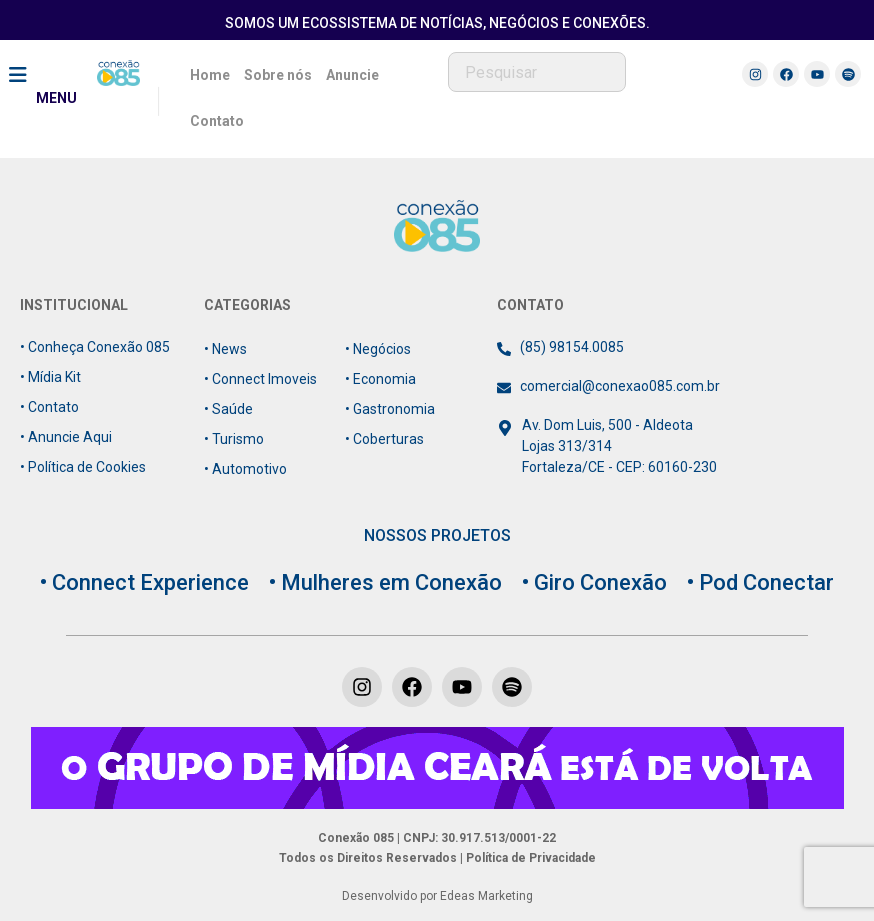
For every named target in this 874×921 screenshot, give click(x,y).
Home (210, 75)
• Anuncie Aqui (66, 437)
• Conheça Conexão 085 (95, 347)
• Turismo (234, 439)
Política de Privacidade (529, 858)
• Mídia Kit (50, 377)
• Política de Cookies (83, 467)
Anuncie (352, 75)
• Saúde (228, 409)
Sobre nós (278, 75)
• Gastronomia (390, 409)
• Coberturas (384, 439)
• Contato (49, 407)
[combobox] (537, 72)
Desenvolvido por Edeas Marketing (437, 896)
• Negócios (378, 349)
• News (225, 349)
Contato (217, 121)
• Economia (380, 379)
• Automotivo (245, 469)
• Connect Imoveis (260, 379)
